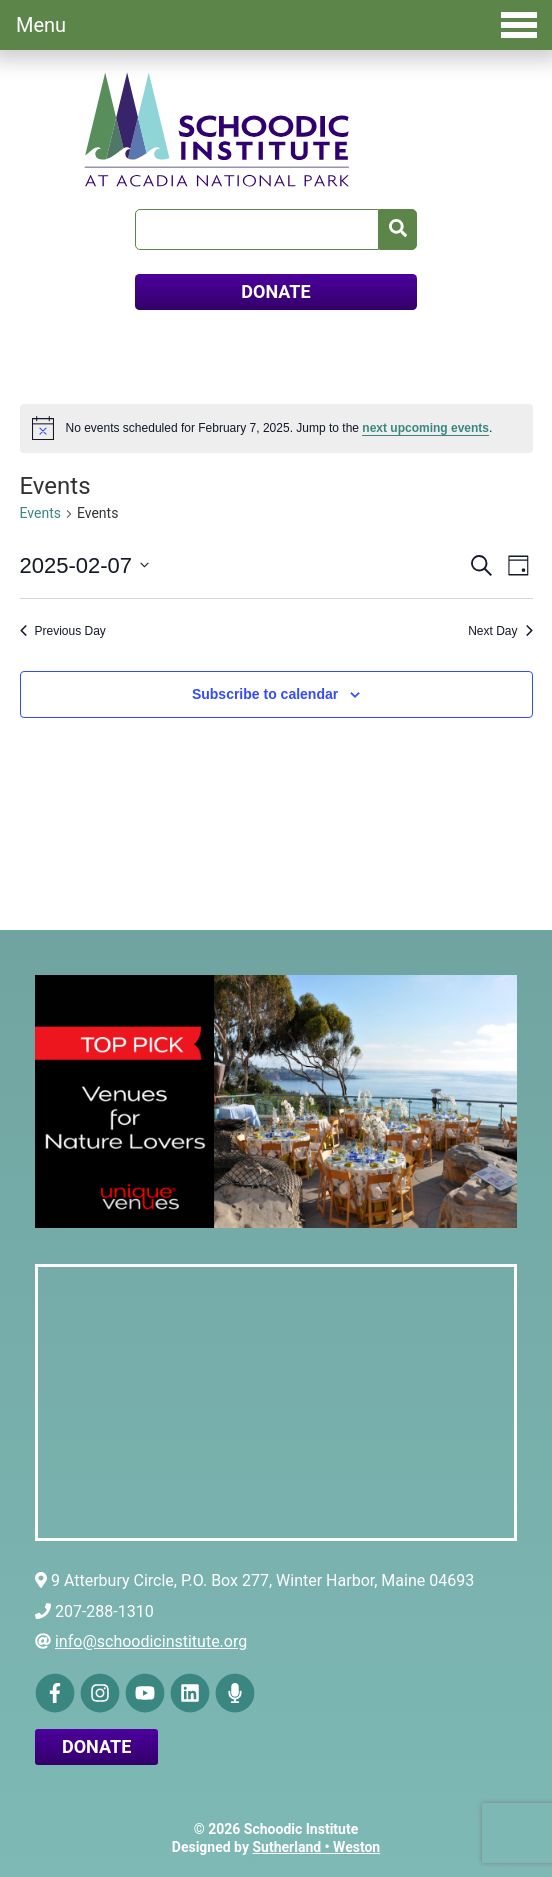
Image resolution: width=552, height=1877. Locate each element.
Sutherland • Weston (316, 1847)
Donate (96, 1746)
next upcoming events (425, 428)
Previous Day (63, 631)
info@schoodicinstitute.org (151, 1641)
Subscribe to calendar (265, 694)
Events (40, 513)
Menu (276, 25)
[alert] (276, 428)
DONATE (275, 291)
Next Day (500, 631)
